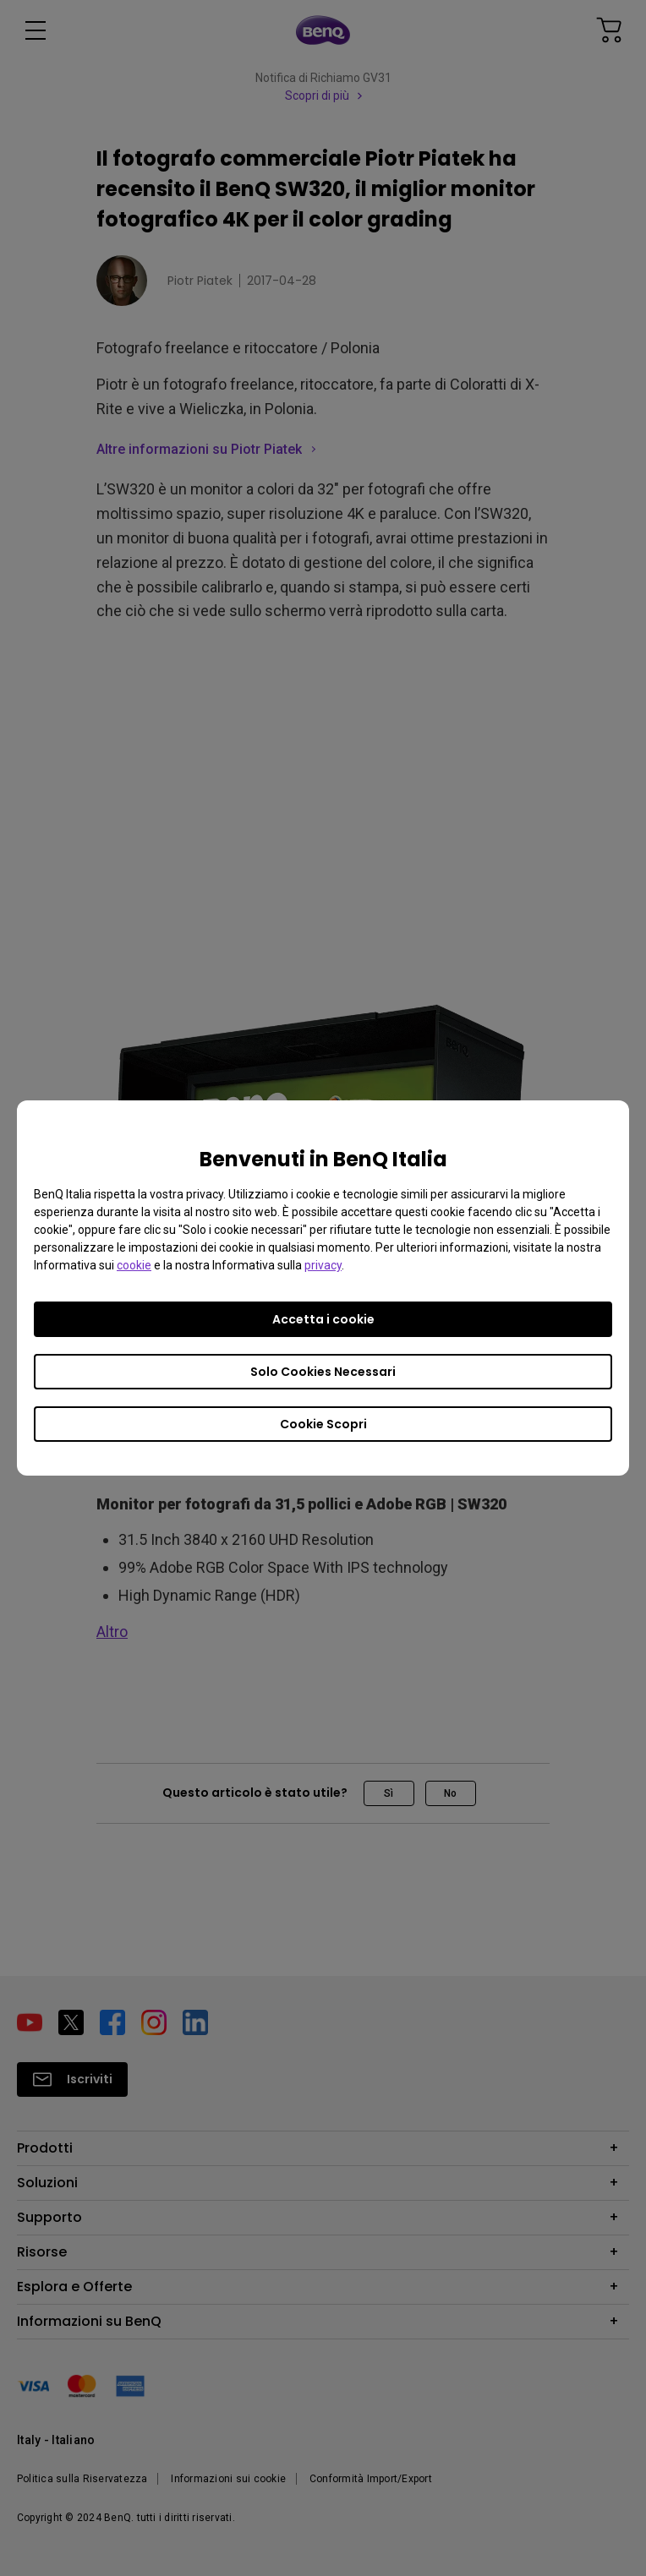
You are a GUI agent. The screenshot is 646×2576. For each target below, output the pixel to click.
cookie (134, 1265)
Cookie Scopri (323, 1424)
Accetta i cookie (323, 1319)
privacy (323, 1265)
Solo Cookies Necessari (323, 1371)
